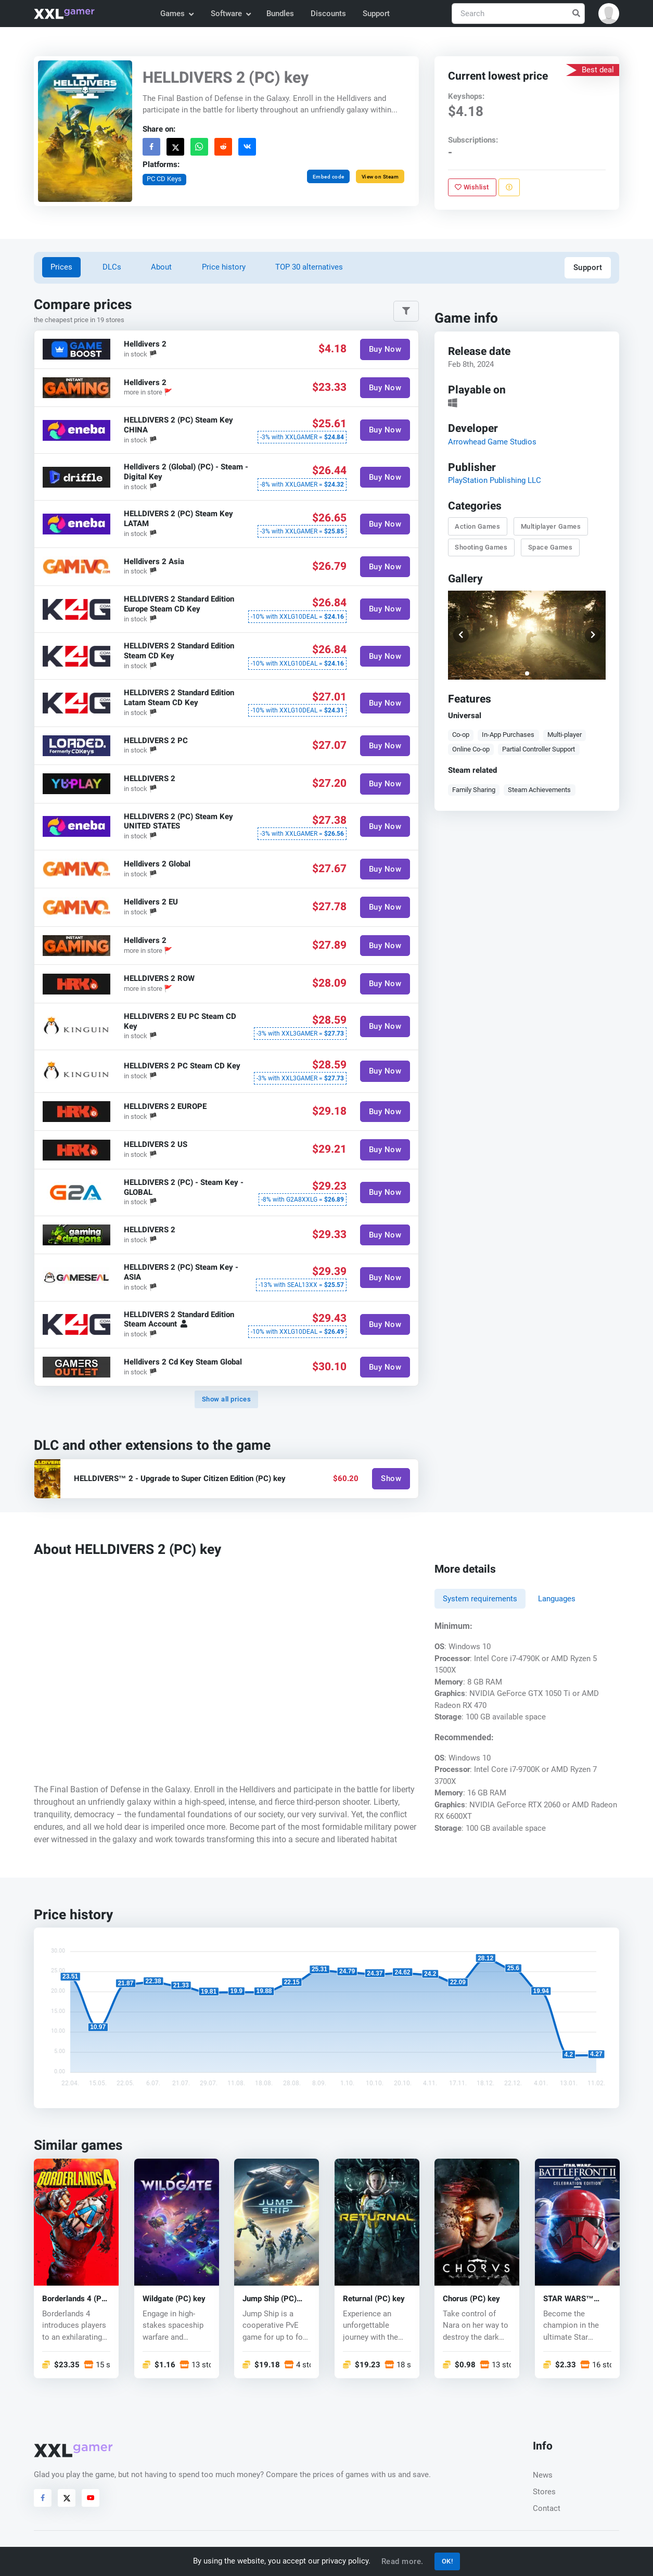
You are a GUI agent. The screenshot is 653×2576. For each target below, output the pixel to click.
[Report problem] (509, 187)
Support (376, 13)
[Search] (518, 13)
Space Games (550, 547)
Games (176, 13)
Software (230, 13)
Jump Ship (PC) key (269, 2299)
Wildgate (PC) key (174, 2299)
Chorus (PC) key (471, 2299)
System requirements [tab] (480, 1598)
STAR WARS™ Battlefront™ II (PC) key (569, 2299)
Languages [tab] (556, 1598)
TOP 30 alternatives (309, 267)
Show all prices (226, 1399)
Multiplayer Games (551, 526)
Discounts (328, 13)
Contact (546, 2508)
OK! (447, 2561)
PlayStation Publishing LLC (494, 480)
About (161, 267)
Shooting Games (481, 547)
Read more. (402, 2561)
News (543, 2475)
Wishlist (472, 187)
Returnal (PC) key (374, 2299)
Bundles (280, 13)
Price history (224, 267)
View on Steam (380, 177)
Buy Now (385, 349)
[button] (608, 13)
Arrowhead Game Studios (492, 441)
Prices (61, 267)
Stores (544, 2491)
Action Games (477, 526)
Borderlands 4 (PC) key (75, 2299)
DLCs (112, 267)
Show (391, 1478)
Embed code (328, 177)
